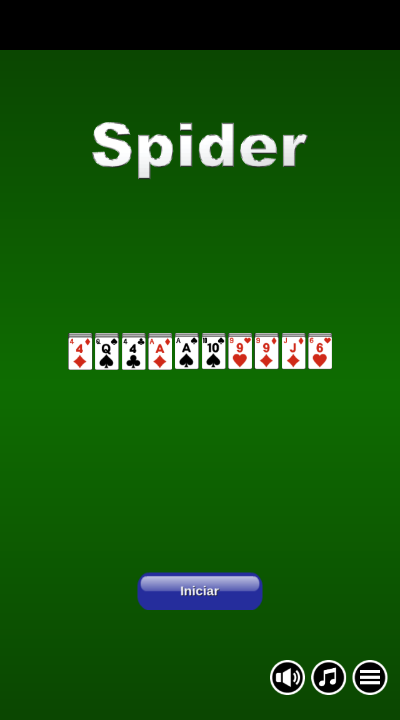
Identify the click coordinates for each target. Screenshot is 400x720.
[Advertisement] (200, 25)
